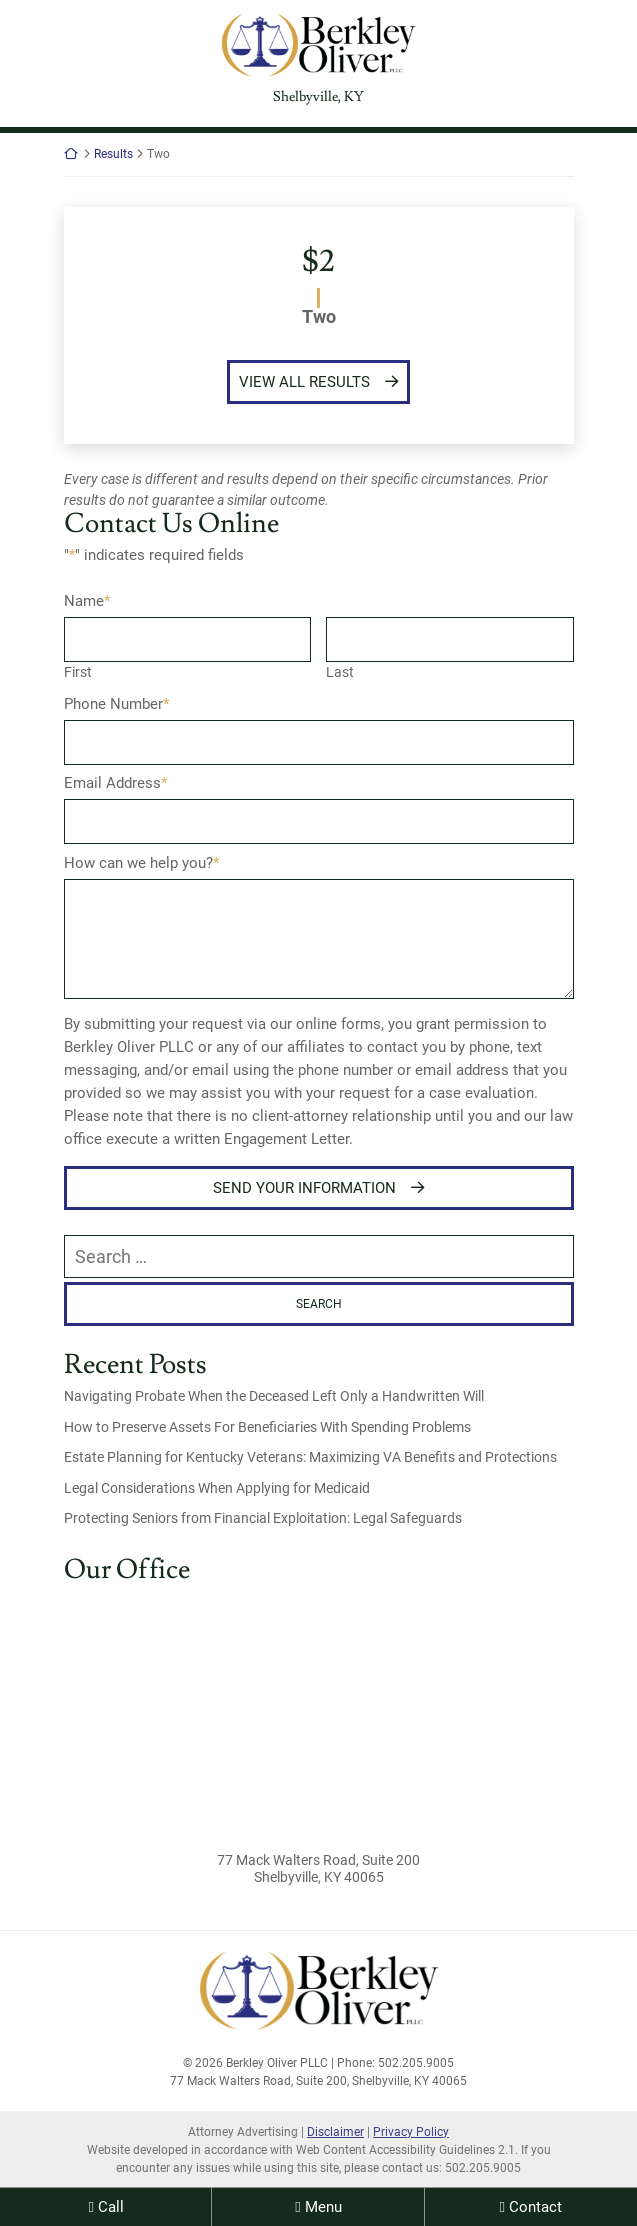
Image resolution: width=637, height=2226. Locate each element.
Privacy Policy (411, 2132)
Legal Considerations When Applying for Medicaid (217, 1488)
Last (340, 672)
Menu (323, 2207)
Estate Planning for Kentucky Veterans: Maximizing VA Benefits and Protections (310, 1457)
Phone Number (116, 704)
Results (113, 154)
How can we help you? (141, 863)
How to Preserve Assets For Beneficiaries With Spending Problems (267, 1427)
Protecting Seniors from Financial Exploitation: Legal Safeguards (263, 1518)
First (78, 672)
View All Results (304, 382)
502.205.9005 (483, 2168)
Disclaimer (335, 2132)
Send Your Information (304, 1188)
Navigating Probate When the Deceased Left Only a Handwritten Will (274, 1396)
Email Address (115, 783)
